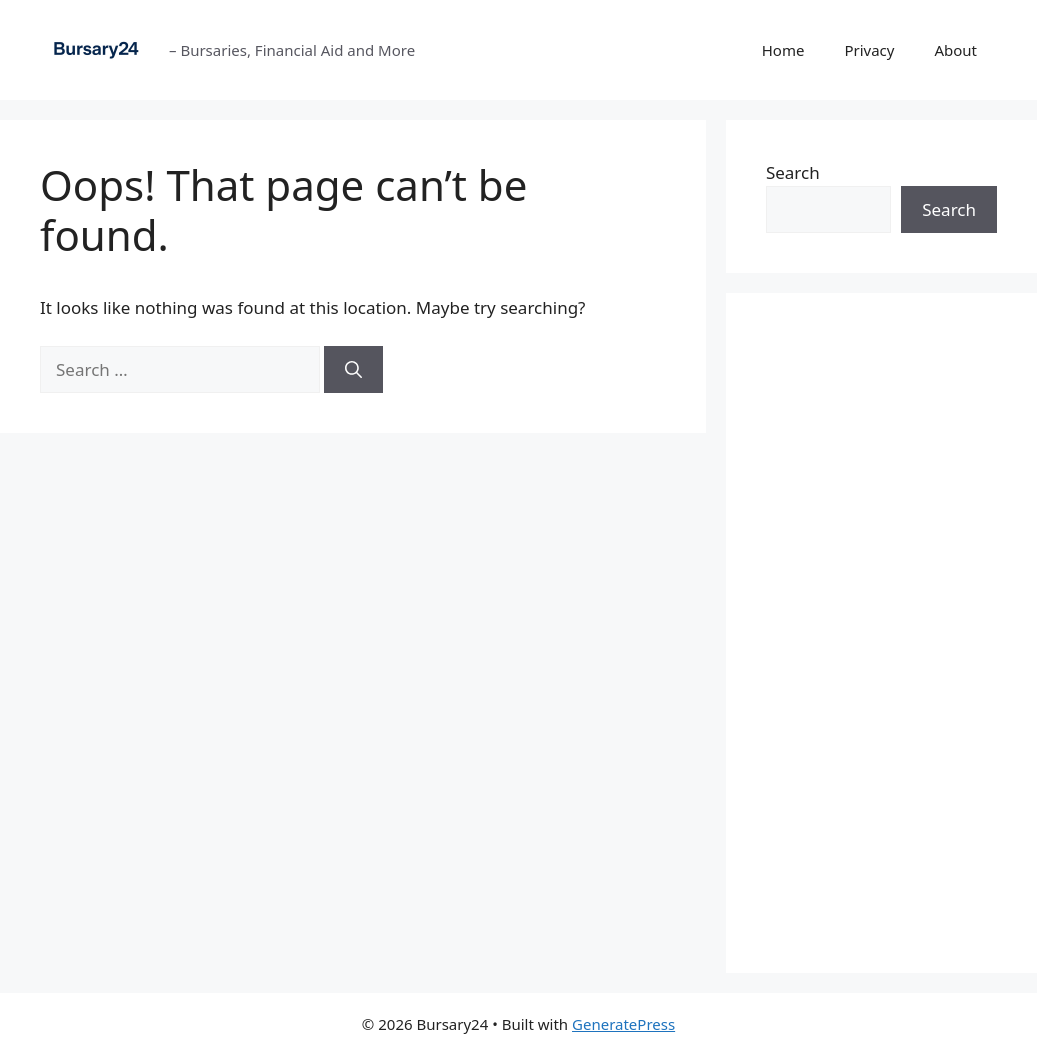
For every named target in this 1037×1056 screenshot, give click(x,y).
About (955, 50)
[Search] (353, 370)
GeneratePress (623, 1024)
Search (793, 172)
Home (783, 50)
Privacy (869, 50)
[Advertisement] (881, 633)
